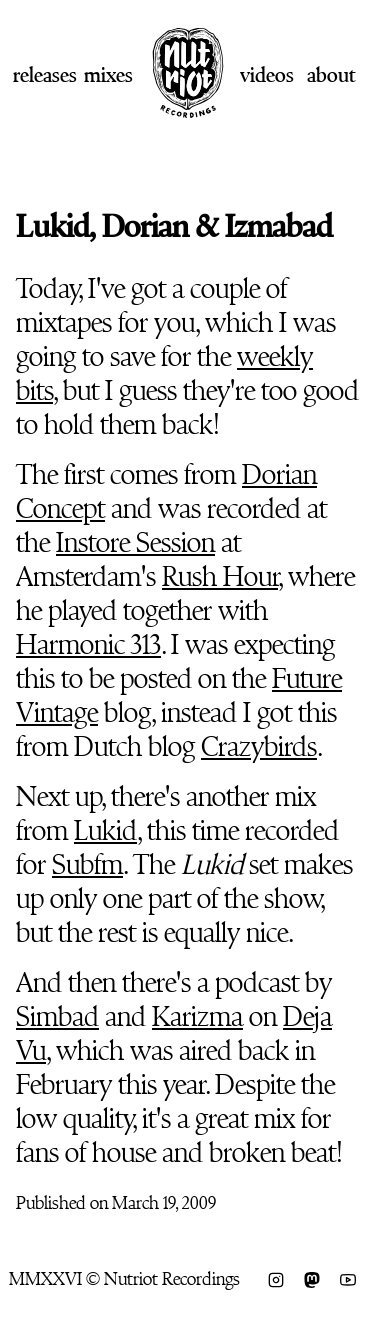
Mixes (108, 75)
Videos (267, 75)
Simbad (57, 1017)
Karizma (197, 1017)
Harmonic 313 (88, 645)
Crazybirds (259, 747)
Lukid (105, 831)
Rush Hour (220, 577)
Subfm (87, 865)
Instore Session (135, 543)
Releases (45, 75)
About (331, 75)
